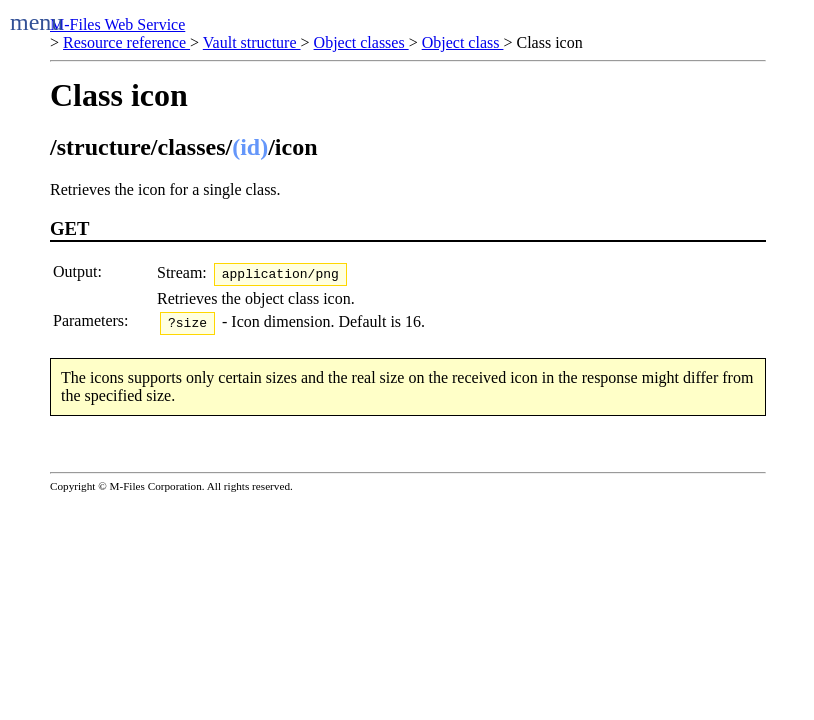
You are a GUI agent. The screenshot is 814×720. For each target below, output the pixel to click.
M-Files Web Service (117, 24)
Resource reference (126, 42)
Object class (463, 42)
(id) (250, 147)
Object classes (361, 42)
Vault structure (252, 42)
